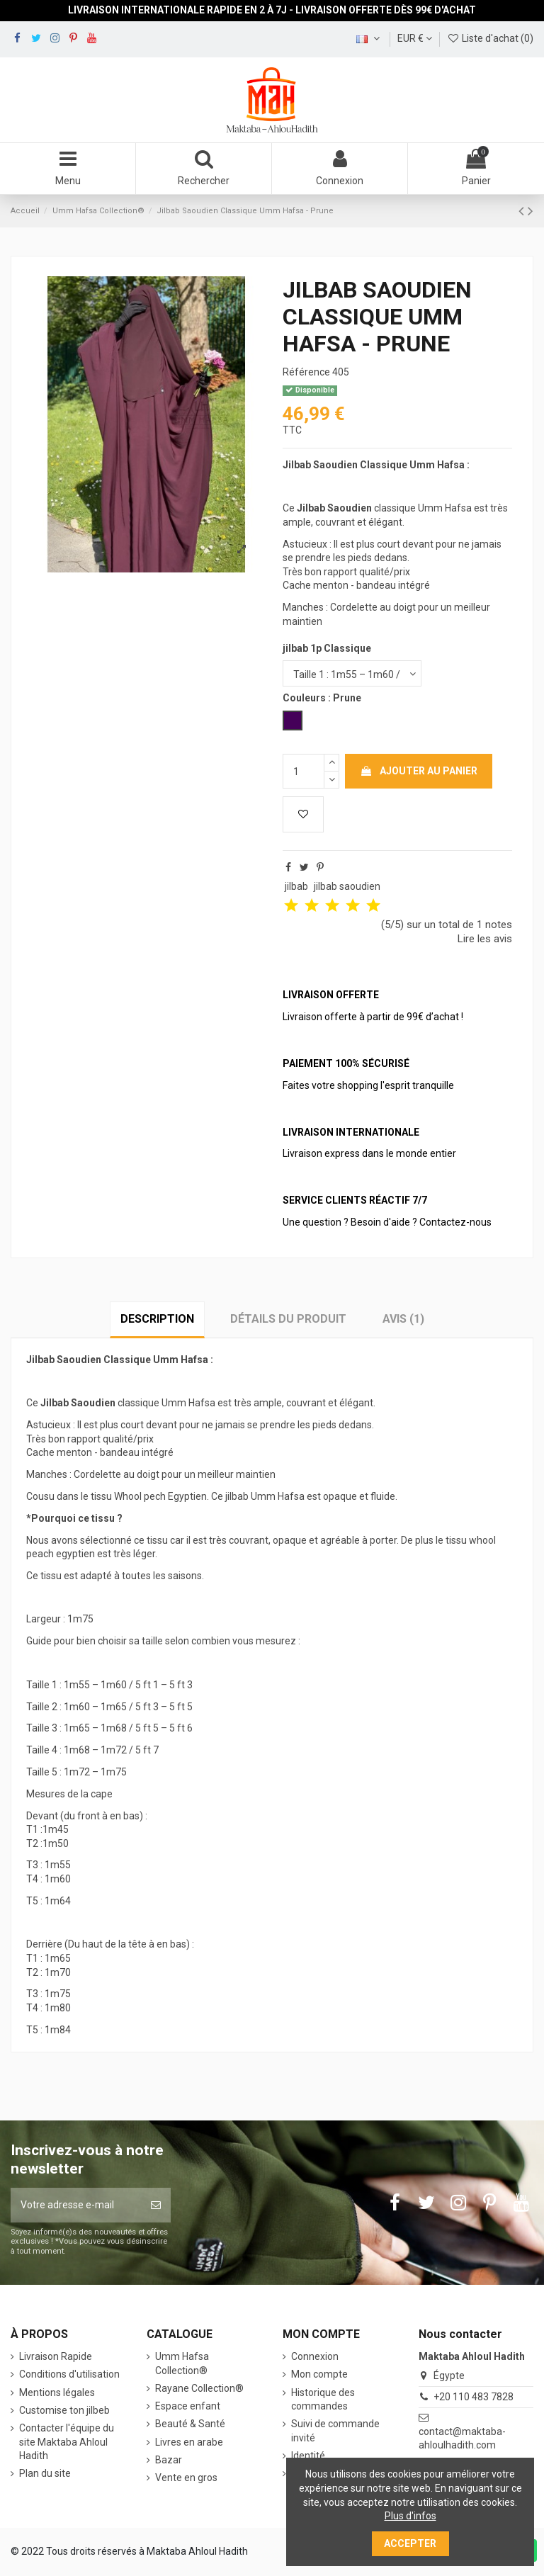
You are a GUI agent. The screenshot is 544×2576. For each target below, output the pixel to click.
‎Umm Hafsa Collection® (182, 2363)
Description (157, 1319)
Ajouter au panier (418, 770)
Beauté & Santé (190, 2423)
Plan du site (45, 2473)
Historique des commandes (323, 2399)
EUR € (414, 38)
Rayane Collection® (199, 2388)
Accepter (410, 2543)
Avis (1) (403, 1319)
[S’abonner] (156, 2205)
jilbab (296, 886)
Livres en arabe (189, 2442)
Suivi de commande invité (335, 2431)
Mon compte (319, 2374)
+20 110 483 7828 (474, 2396)
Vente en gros (186, 2477)
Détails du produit (288, 1319)
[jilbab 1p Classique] (352, 673)
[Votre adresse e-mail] (76, 2205)
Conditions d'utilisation (69, 2374)
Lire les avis (485, 938)
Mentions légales (57, 2392)
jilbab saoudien (347, 886)
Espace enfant (187, 2406)
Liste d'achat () (490, 38)
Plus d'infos (410, 2515)
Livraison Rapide (55, 2356)
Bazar (168, 2459)
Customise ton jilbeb (64, 2410)
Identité (308, 2455)
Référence (306, 372)
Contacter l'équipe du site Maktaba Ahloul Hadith (66, 2441)
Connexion (315, 2356)
